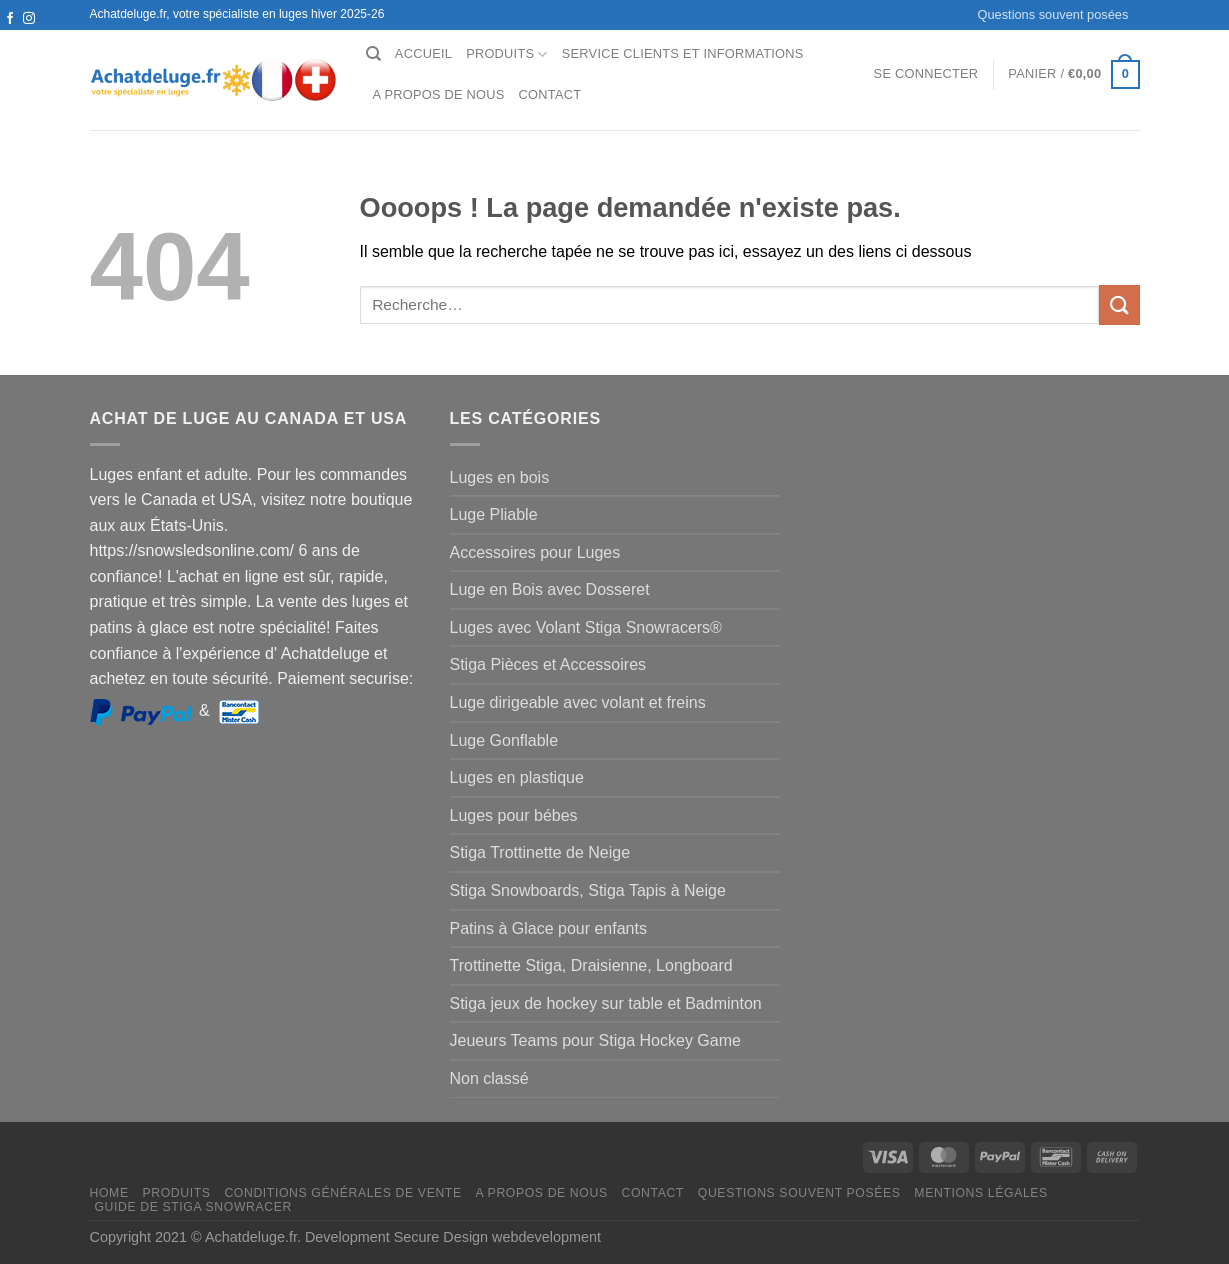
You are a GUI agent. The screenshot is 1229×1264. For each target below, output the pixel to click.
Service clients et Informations (683, 53)
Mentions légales (981, 1193)
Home (109, 1193)
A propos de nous (439, 94)
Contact (550, 94)
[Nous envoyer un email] (29, 38)
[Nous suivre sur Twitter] (10, 38)
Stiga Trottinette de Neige (540, 852)
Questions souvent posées (1052, 14)
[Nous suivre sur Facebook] (10, 19)
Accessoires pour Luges (535, 552)
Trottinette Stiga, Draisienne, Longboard (591, 965)
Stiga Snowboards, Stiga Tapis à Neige (588, 890)
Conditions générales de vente (342, 1193)
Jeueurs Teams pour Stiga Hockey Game (595, 1040)
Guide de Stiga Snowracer (193, 1207)
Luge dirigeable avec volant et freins (578, 702)
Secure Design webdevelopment (497, 1237)
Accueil (423, 53)
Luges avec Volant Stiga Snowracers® (586, 627)
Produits (507, 54)
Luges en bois (500, 477)
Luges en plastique (517, 777)
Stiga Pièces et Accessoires (548, 664)
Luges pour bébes (514, 815)
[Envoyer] (1119, 304)
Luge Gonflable (504, 740)
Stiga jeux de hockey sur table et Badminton (606, 1003)
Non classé (489, 1078)
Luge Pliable (494, 514)
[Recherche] (373, 54)
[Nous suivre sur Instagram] (29, 19)
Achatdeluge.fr (251, 1237)
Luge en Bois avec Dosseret (550, 589)
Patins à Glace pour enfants (548, 928)
